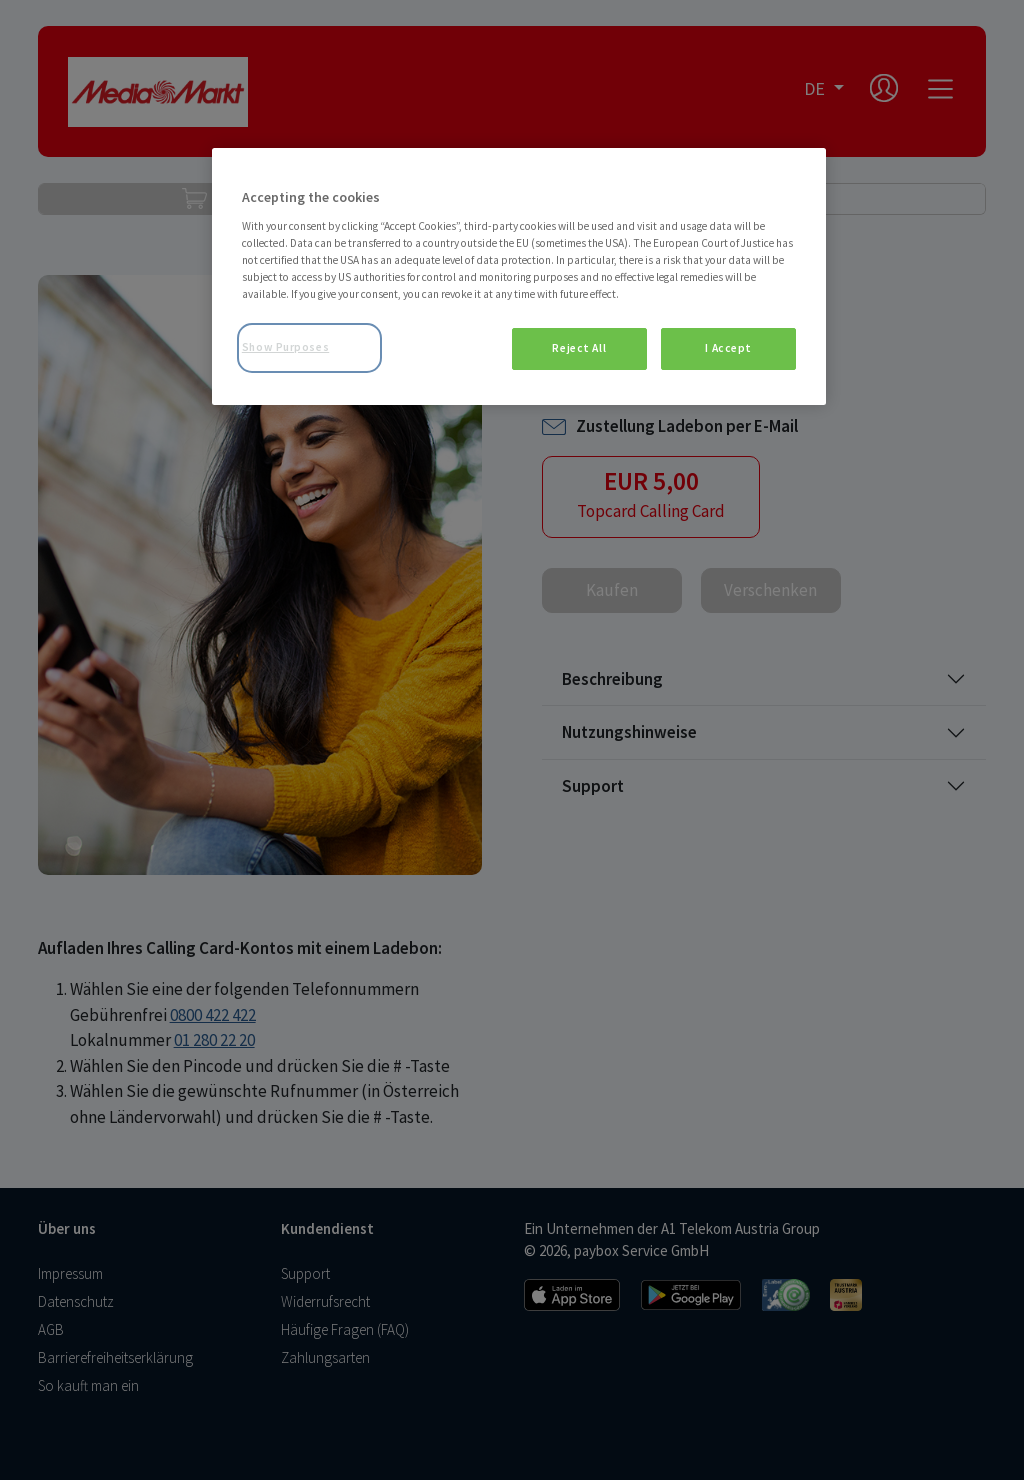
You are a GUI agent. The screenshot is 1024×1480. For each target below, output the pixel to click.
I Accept (728, 348)
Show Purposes (285, 347)
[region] (519, 276)
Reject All (579, 348)
